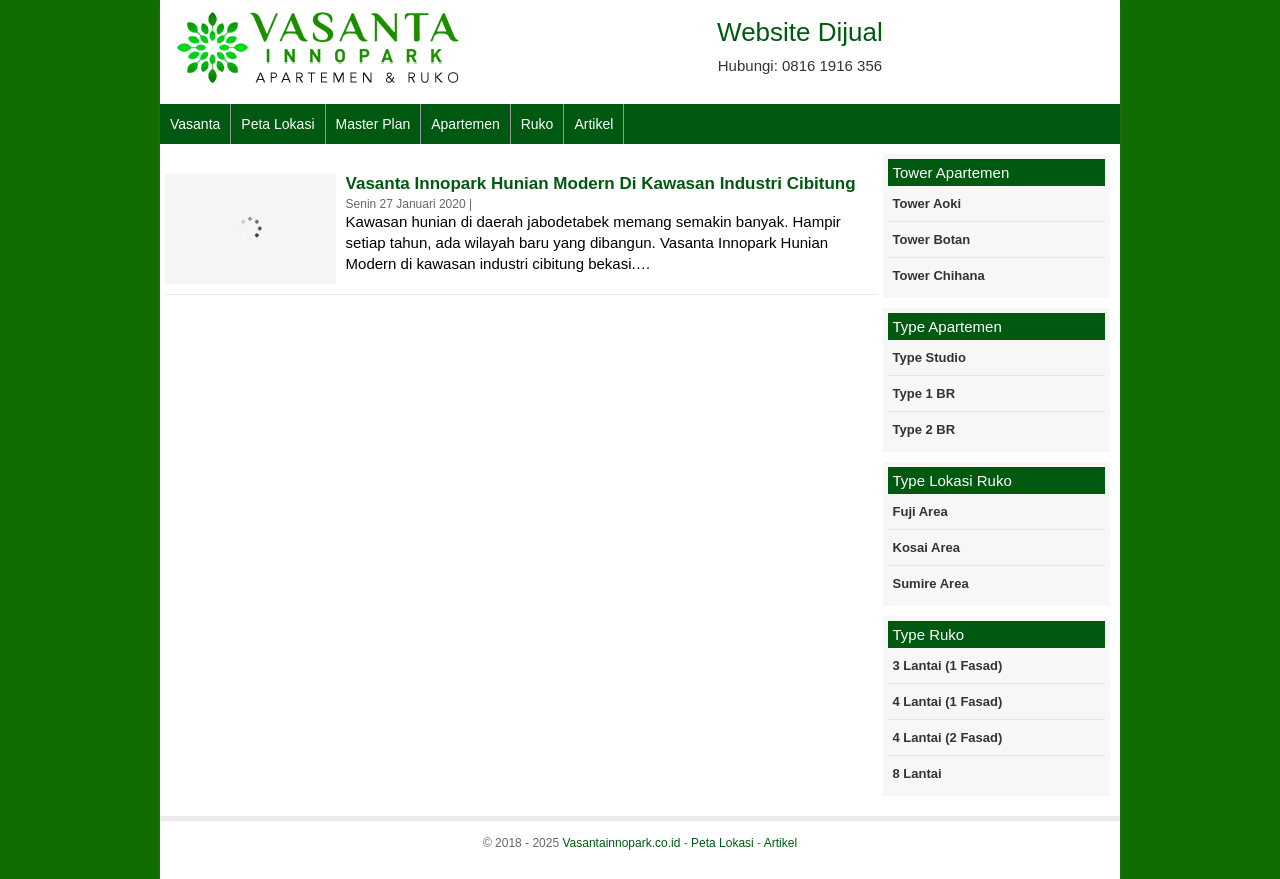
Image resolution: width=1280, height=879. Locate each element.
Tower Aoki (927, 203)
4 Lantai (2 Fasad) (948, 737)
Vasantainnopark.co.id (621, 843)
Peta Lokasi (277, 124)
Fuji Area (920, 511)
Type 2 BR (924, 429)
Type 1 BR (924, 393)
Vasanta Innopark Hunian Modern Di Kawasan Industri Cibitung (601, 183)
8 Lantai (917, 773)
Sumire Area (931, 583)
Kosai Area (926, 547)
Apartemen (465, 124)
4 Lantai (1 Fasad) (948, 701)
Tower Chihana (939, 275)
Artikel (593, 124)
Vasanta (195, 124)
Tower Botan (932, 239)
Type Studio (929, 357)
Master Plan (373, 124)
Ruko (537, 124)
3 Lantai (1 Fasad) (948, 665)
